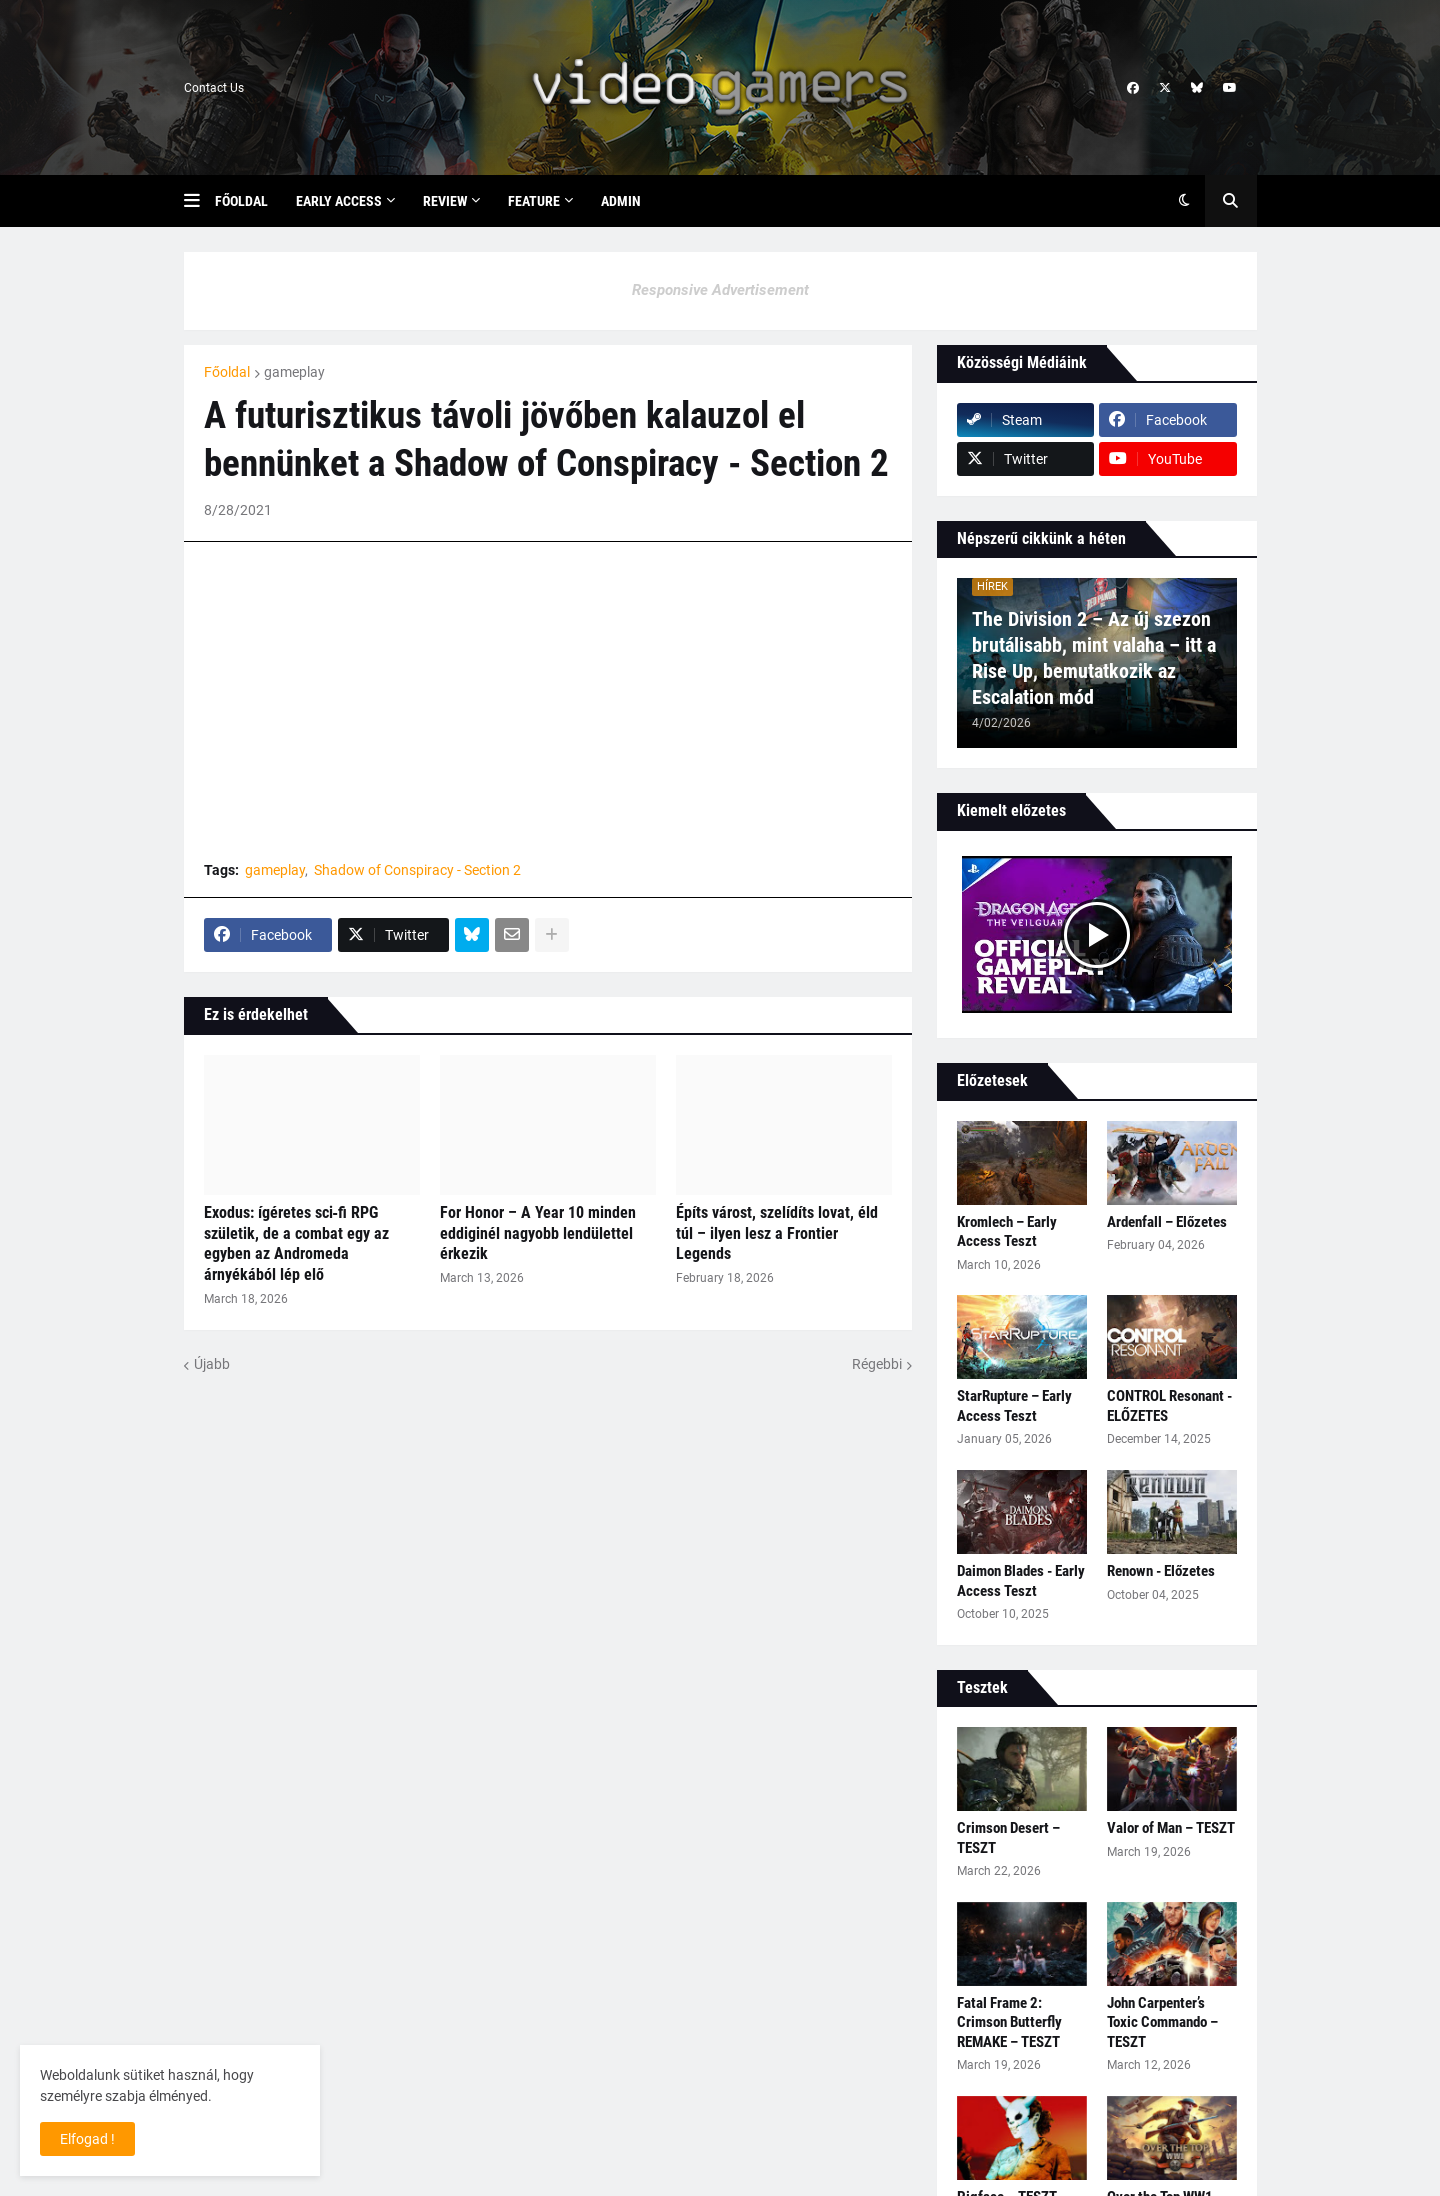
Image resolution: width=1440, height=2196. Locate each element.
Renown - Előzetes (1161, 1571)
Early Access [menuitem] (339, 201)
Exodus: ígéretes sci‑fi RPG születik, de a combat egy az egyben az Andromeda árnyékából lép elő (296, 1243)
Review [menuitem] (445, 201)
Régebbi (877, 1364)
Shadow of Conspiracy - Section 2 (417, 870)
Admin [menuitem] (621, 201)
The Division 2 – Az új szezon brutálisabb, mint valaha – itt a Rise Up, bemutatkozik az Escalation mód (1094, 658)
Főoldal (227, 372)
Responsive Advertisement (720, 290)
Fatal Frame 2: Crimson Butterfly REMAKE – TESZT (1009, 2022)
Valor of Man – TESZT (1171, 1828)
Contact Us (214, 88)
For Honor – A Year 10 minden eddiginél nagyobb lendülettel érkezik (538, 1233)
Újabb (212, 1364)
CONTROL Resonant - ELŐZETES (1169, 1406)
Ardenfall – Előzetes (1167, 1222)
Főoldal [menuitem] (241, 201)
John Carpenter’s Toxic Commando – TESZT (1162, 2022)
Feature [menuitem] (534, 201)
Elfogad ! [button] (87, 2139)
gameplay (294, 372)
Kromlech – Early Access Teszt (1007, 1232)
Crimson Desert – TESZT (1008, 1838)
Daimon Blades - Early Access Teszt (1021, 1581)
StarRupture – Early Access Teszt (1014, 1406)
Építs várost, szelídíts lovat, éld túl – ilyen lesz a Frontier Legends (777, 1233)
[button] (199, 201)
